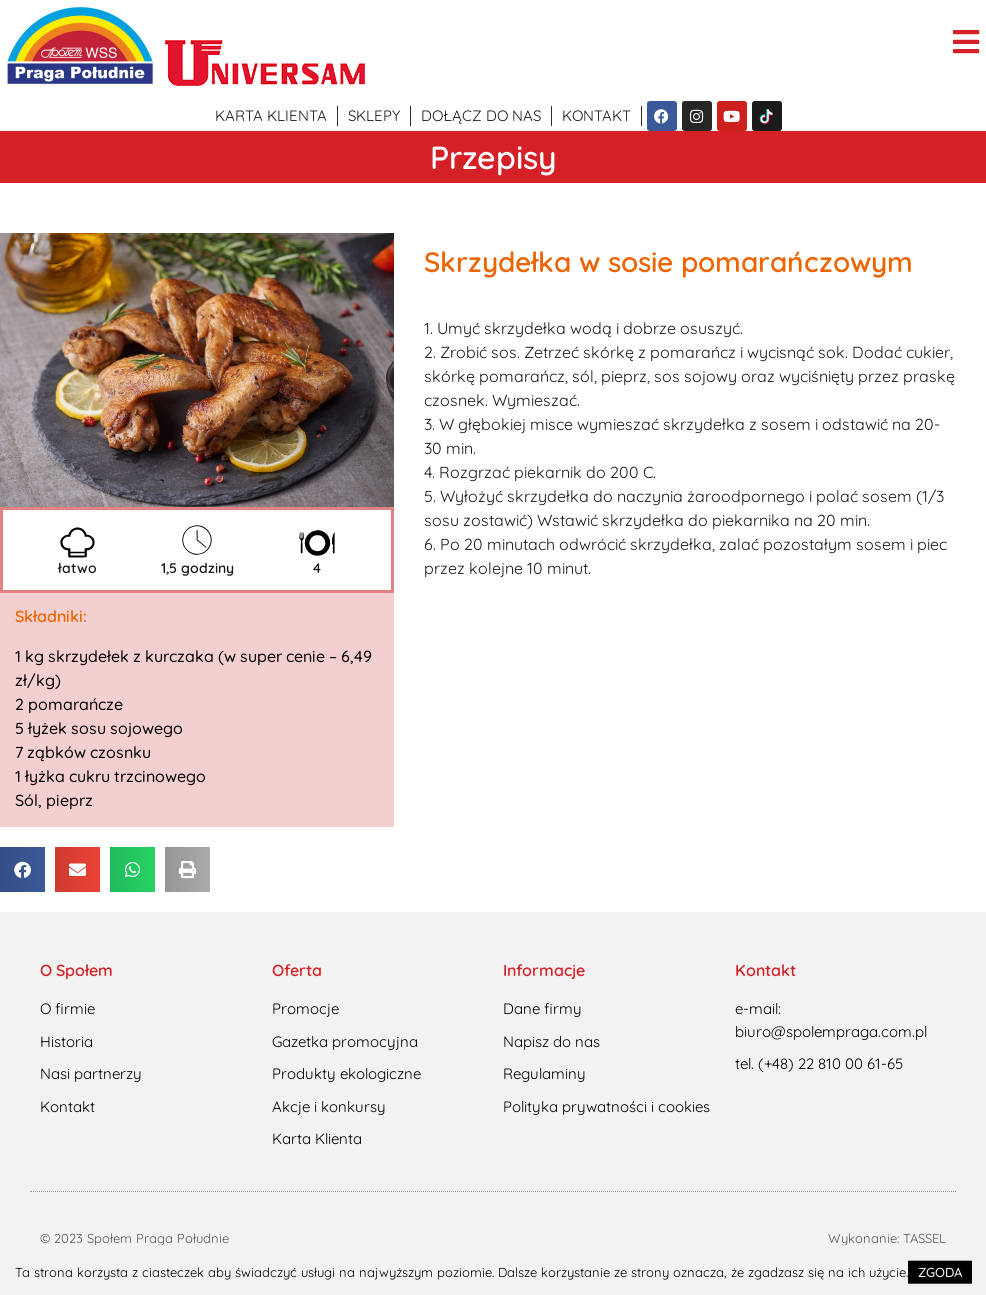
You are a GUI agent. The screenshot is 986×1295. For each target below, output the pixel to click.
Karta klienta (271, 115)
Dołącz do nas (481, 115)
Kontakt (596, 115)
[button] (22, 869)
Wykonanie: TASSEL (887, 1238)
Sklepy (374, 115)
